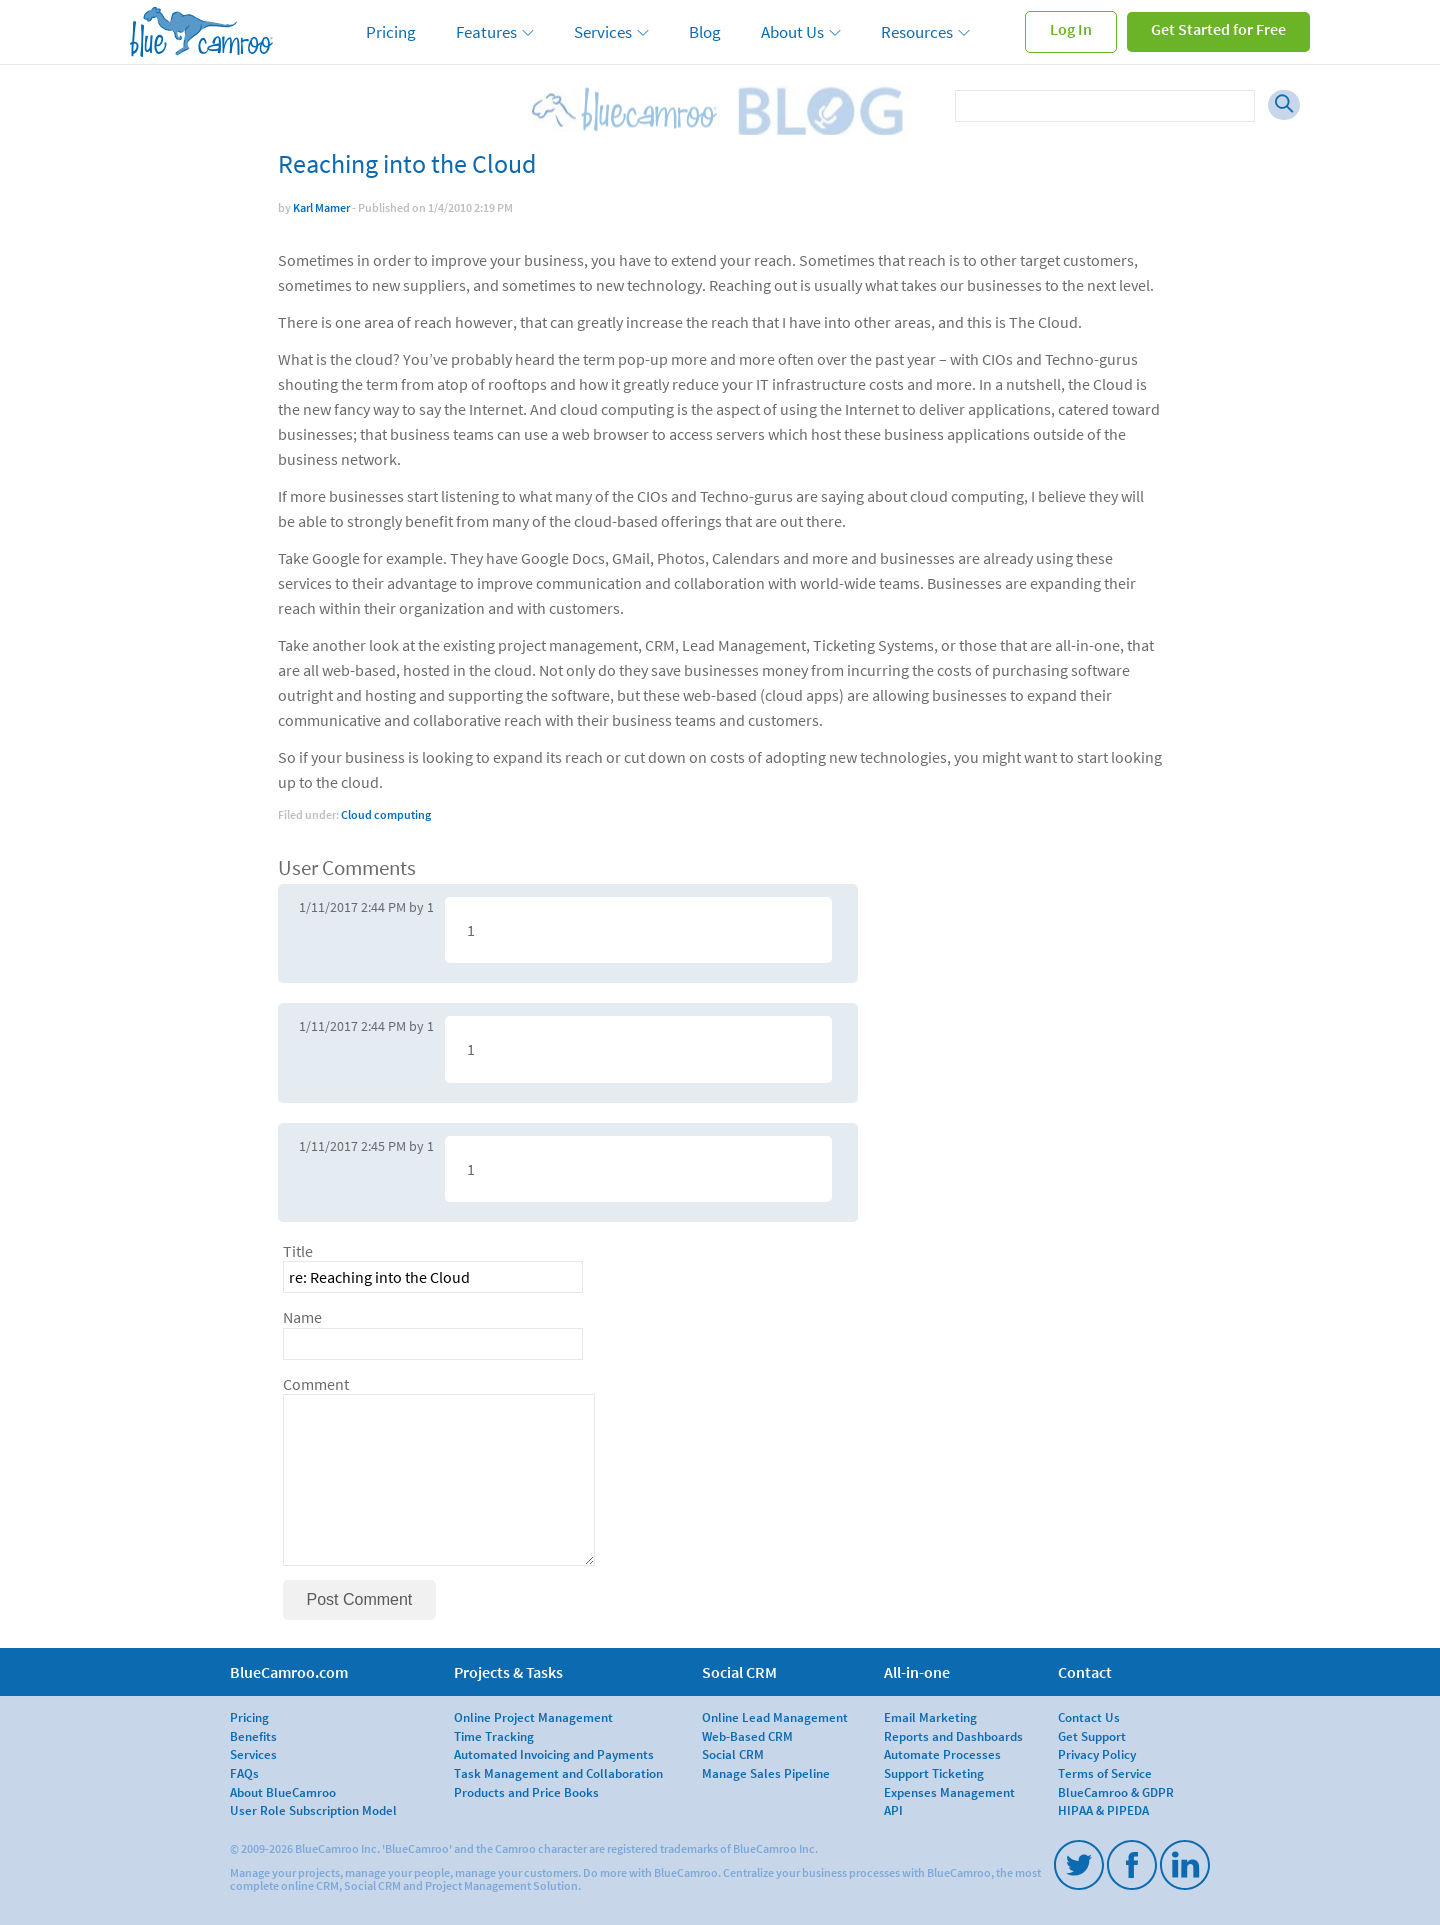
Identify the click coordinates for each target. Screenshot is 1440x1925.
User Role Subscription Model (313, 1810)
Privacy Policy (1097, 1754)
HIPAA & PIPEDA (1103, 1810)
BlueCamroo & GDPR (1116, 1792)
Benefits (253, 1736)
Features (486, 32)
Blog (705, 32)
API (893, 1810)
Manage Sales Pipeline (766, 1773)
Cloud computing (386, 814)
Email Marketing (930, 1717)
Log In (1071, 29)
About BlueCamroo (283, 1792)
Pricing (391, 32)
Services (603, 32)
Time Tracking (494, 1736)
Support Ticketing (934, 1773)
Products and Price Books (526, 1792)
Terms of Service (1105, 1773)
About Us (792, 32)
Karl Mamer (321, 207)
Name (302, 1317)
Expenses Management (949, 1792)
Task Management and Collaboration (558, 1773)
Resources (917, 32)
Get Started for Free (1218, 29)
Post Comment (360, 1599)
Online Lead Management (775, 1717)
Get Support (1092, 1736)
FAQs (244, 1773)
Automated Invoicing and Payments (554, 1754)
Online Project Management (533, 1717)
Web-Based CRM (747, 1736)
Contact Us (1089, 1717)
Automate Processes (942, 1754)
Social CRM (733, 1754)
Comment (316, 1384)
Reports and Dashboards (953, 1736)
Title (298, 1251)
